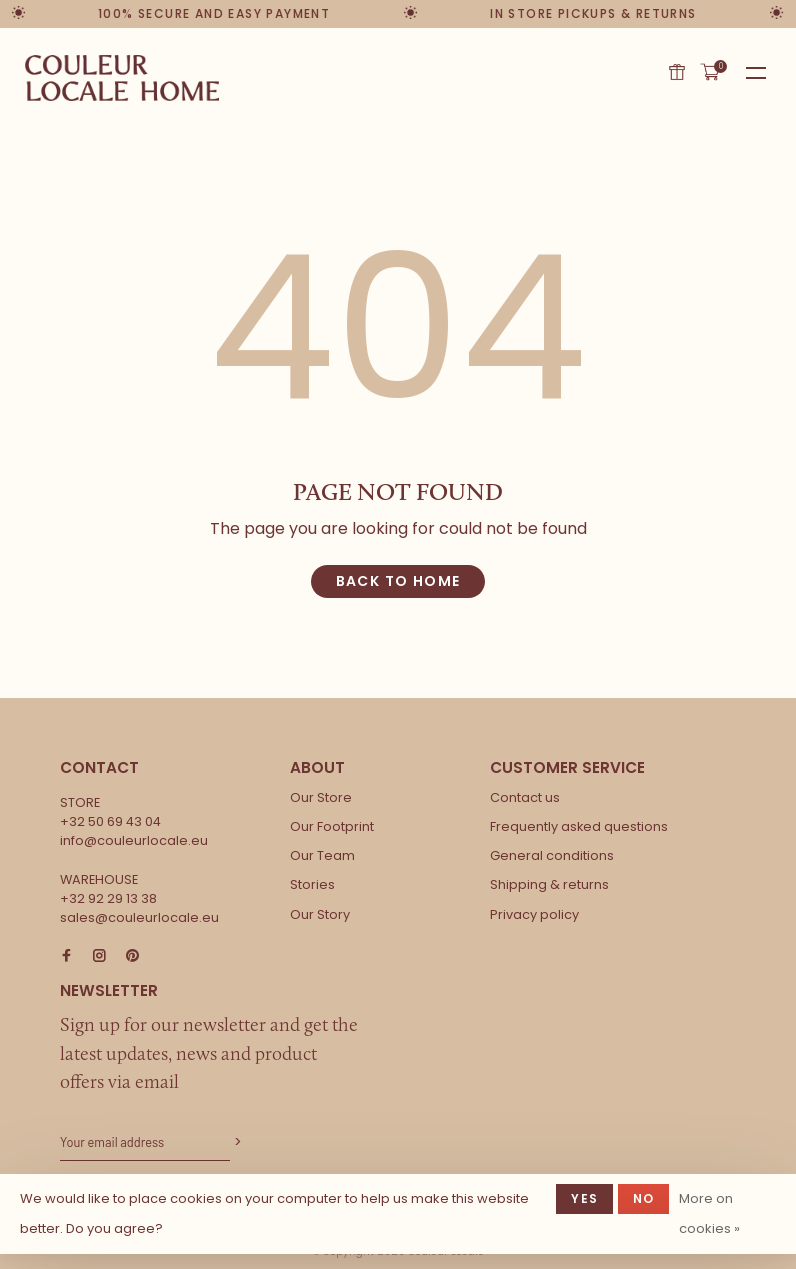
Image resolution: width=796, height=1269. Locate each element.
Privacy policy (534, 914)
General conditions (552, 855)
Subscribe (236, 1142)
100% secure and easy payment (214, 13)
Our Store (321, 797)
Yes (584, 1198)
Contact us (525, 797)
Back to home (398, 581)
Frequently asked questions (579, 826)
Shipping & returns (549, 884)
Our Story (320, 914)
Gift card (677, 72)
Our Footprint (332, 826)
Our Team (322, 855)
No (643, 1198)
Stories (312, 884)
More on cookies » (709, 1213)
